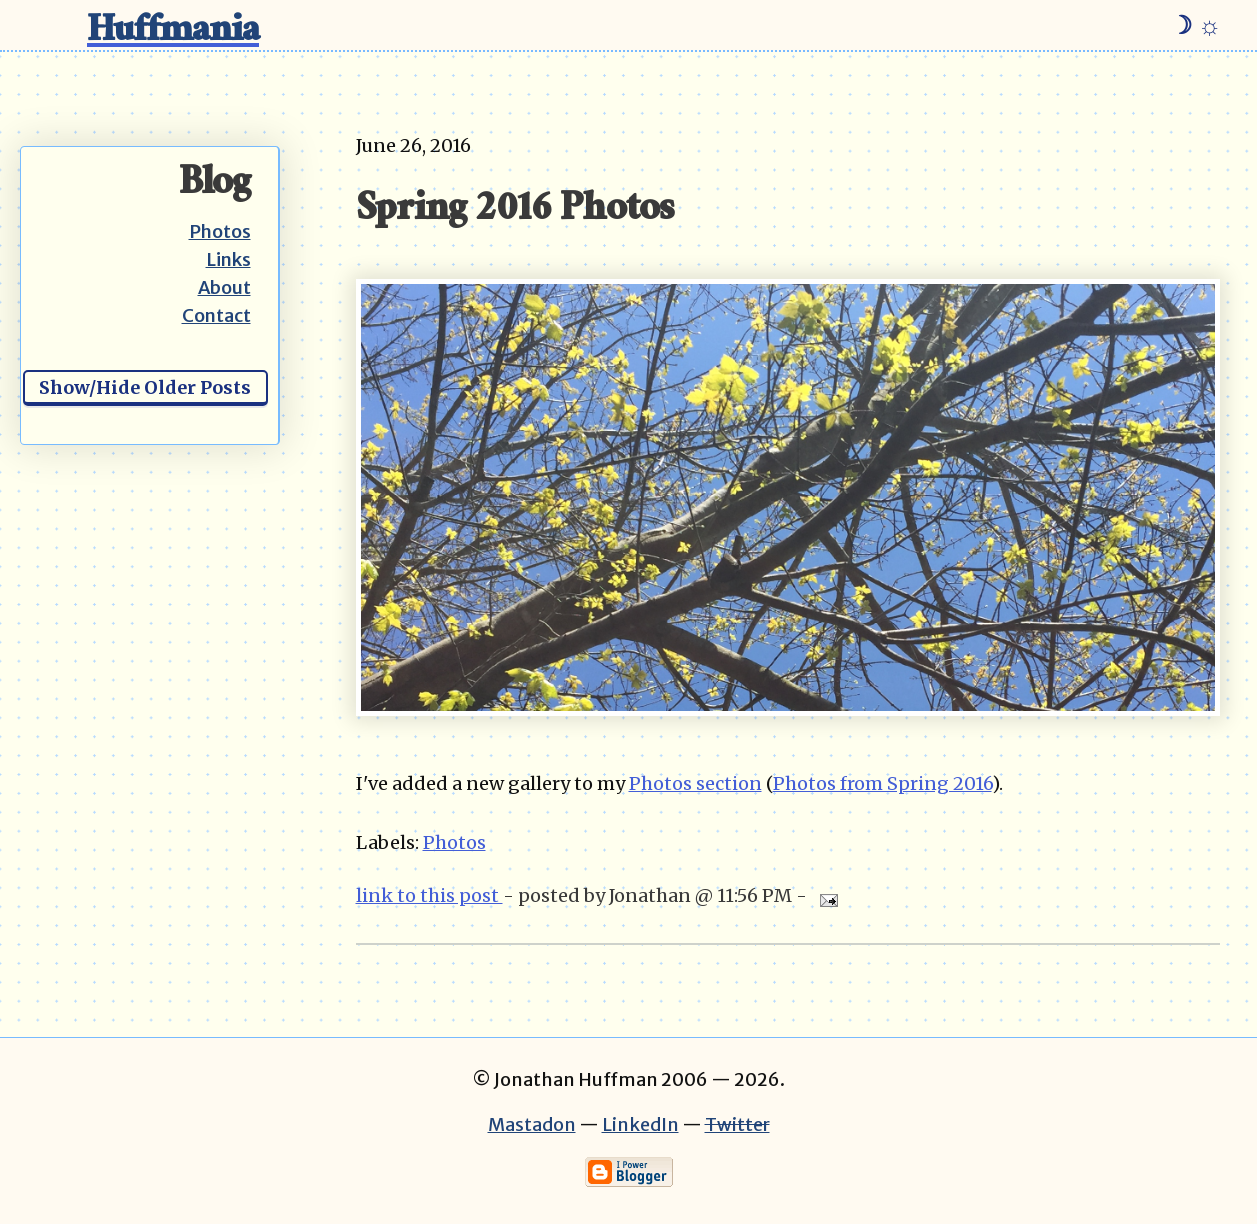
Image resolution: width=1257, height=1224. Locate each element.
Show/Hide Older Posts (145, 387)
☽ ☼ (1195, 25)
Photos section (695, 783)
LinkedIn (640, 1124)
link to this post (429, 895)
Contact (216, 315)
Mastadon (532, 1124)
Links (228, 259)
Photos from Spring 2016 (882, 783)
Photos (220, 231)
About (224, 287)
